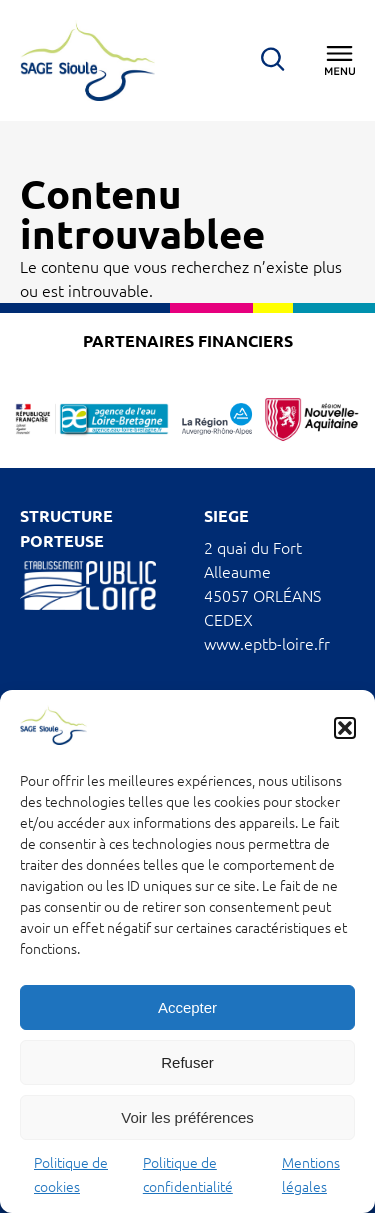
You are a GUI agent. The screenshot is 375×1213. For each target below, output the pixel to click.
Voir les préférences (187, 1117)
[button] (345, 728)
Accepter (187, 1007)
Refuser (187, 1062)
